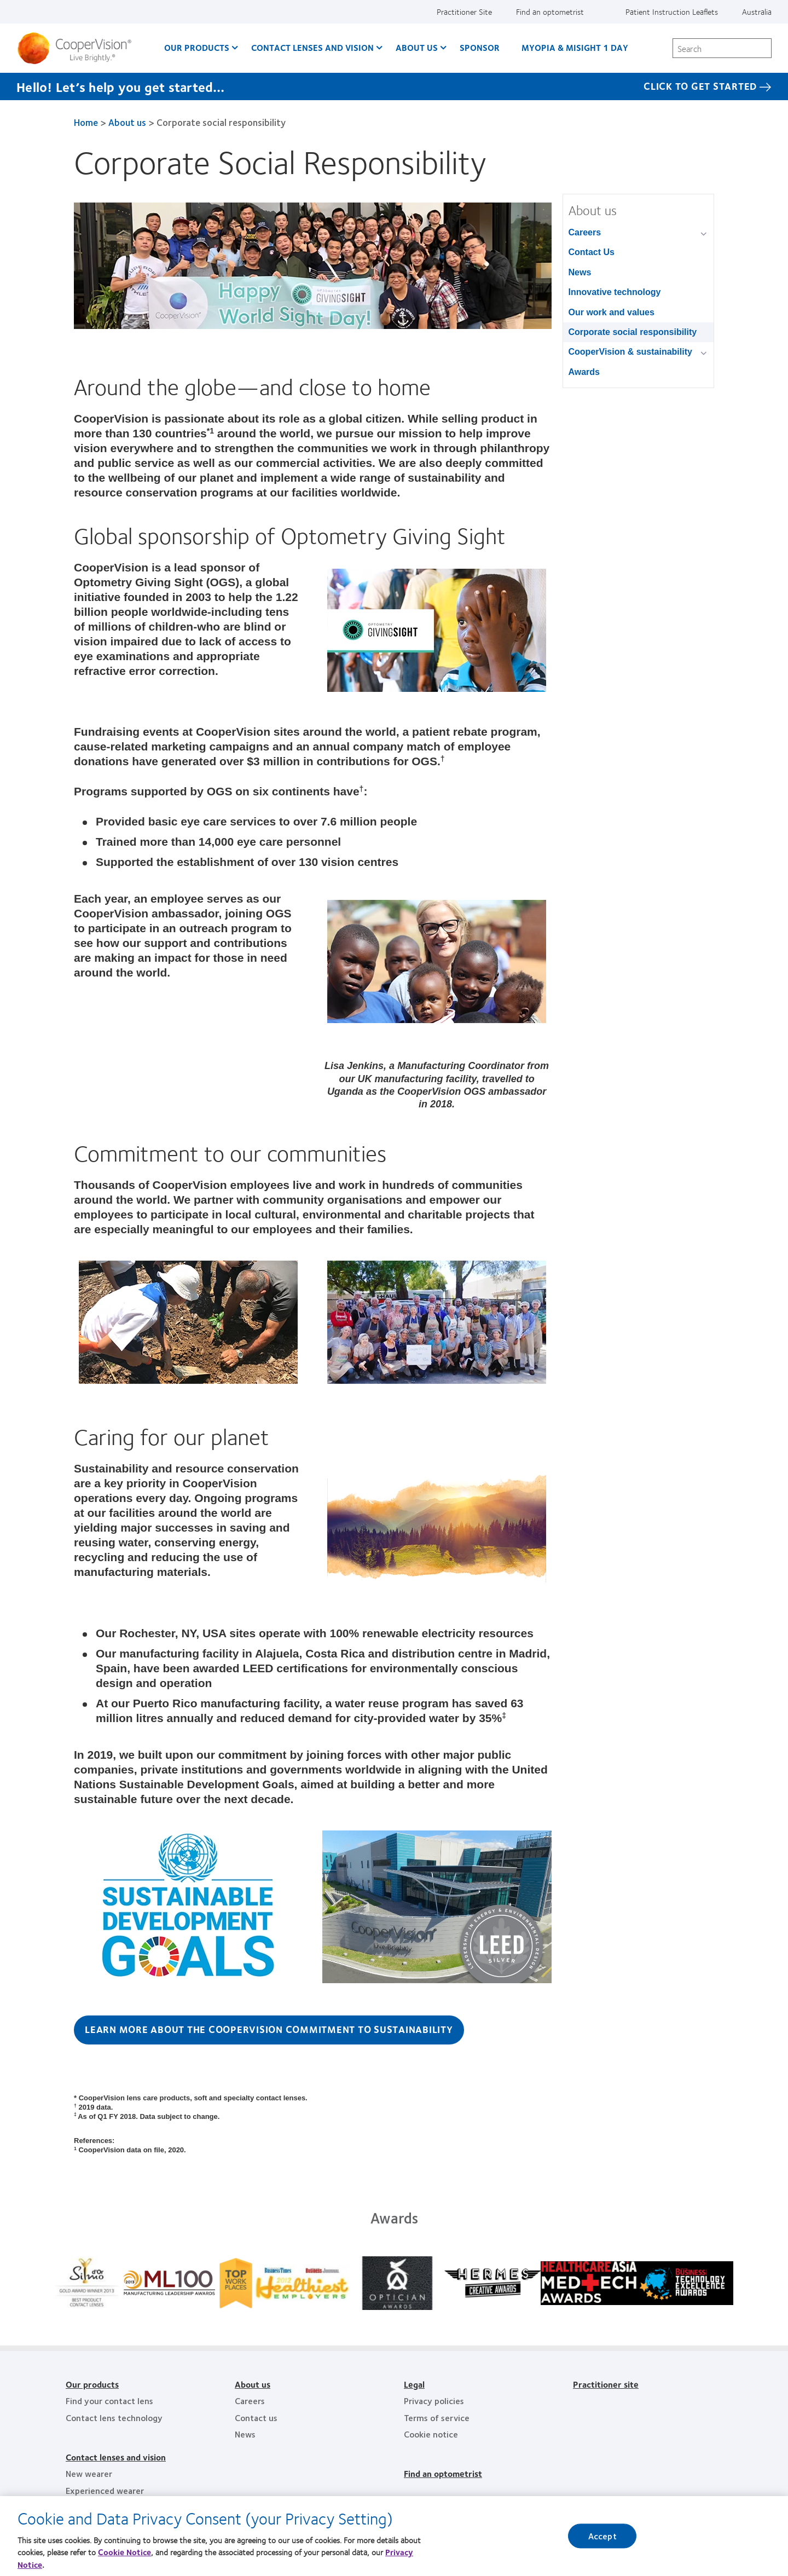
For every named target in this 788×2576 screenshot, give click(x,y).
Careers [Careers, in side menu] (585, 232)
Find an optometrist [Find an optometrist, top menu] (550, 11)
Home (86, 122)
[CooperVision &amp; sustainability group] (705, 353)
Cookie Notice (124, 2551)
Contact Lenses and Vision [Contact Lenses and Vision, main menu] (312, 47)
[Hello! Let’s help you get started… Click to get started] (394, 86)
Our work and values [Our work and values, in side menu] (611, 312)
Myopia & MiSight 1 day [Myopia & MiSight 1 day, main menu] (575, 47)
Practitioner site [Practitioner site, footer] (606, 2384)
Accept (602, 2536)
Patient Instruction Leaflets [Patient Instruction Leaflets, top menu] (671, 11)
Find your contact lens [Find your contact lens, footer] (109, 2400)
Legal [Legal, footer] (414, 2384)
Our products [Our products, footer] (92, 2384)
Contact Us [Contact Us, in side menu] (592, 252)
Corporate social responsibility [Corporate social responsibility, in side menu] (633, 332)
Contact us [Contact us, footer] (256, 2417)
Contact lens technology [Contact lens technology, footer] (114, 2417)
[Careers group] (705, 233)
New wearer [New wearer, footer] (89, 2473)
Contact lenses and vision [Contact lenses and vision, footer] (116, 2457)
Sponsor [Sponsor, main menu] (480, 47)
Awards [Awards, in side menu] (584, 372)
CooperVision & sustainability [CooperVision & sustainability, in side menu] (630, 351)
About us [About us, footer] (252, 2384)
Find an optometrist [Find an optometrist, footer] (443, 2473)
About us (127, 122)
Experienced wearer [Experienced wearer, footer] (105, 2490)
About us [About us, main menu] (417, 47)
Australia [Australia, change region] (757, 11)
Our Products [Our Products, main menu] (196, 47)
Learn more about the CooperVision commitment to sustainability (269, 2029)
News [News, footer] (245, 2434)
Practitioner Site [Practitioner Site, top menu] (464, 11)
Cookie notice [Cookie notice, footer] (431, 2434)
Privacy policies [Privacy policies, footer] (434, 2400)
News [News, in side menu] (580, 272)
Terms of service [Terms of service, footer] (437, 2417)
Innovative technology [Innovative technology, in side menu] (615, 292)
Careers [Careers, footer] (250, 2400)
